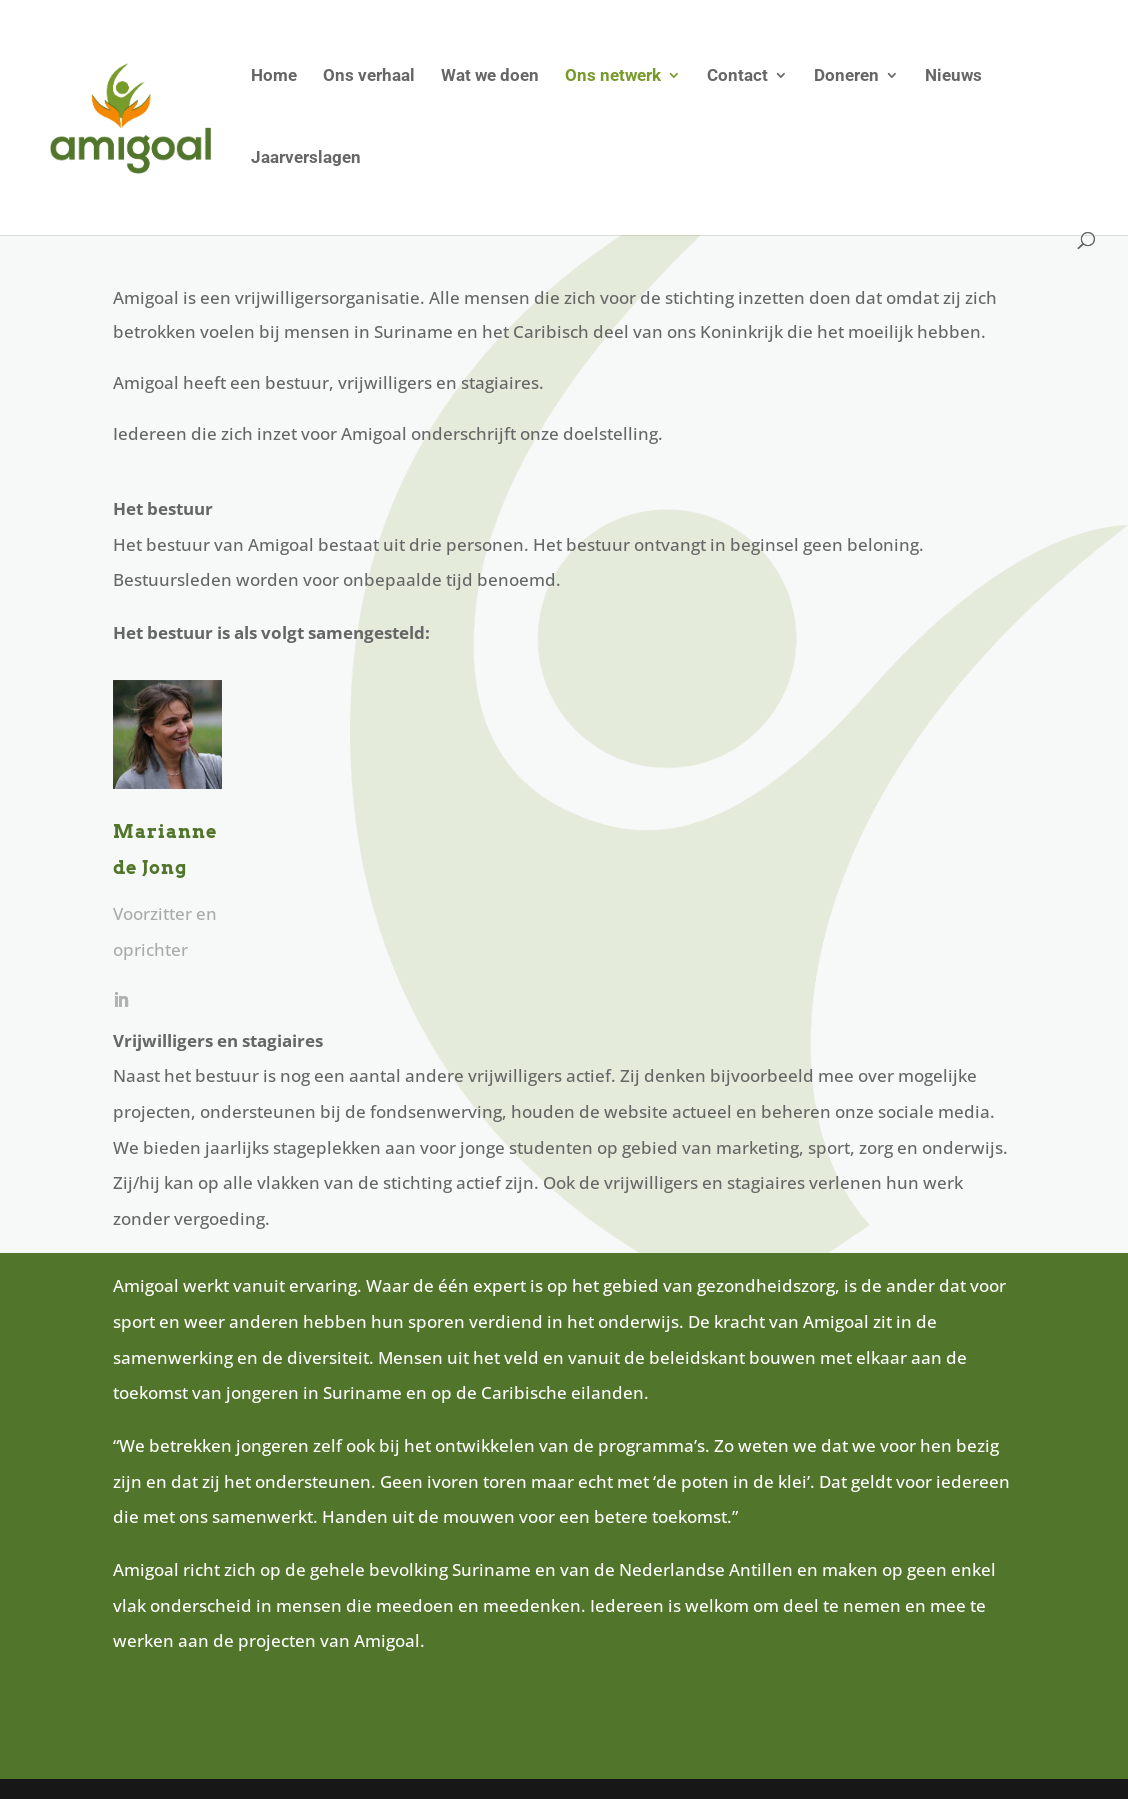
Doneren (846, 76)
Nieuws (953, 76)
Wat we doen (490, 76)
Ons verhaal (369, 76)
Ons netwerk (613, 76)
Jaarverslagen (306, 158)
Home (274, 76)
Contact (737, 76)
